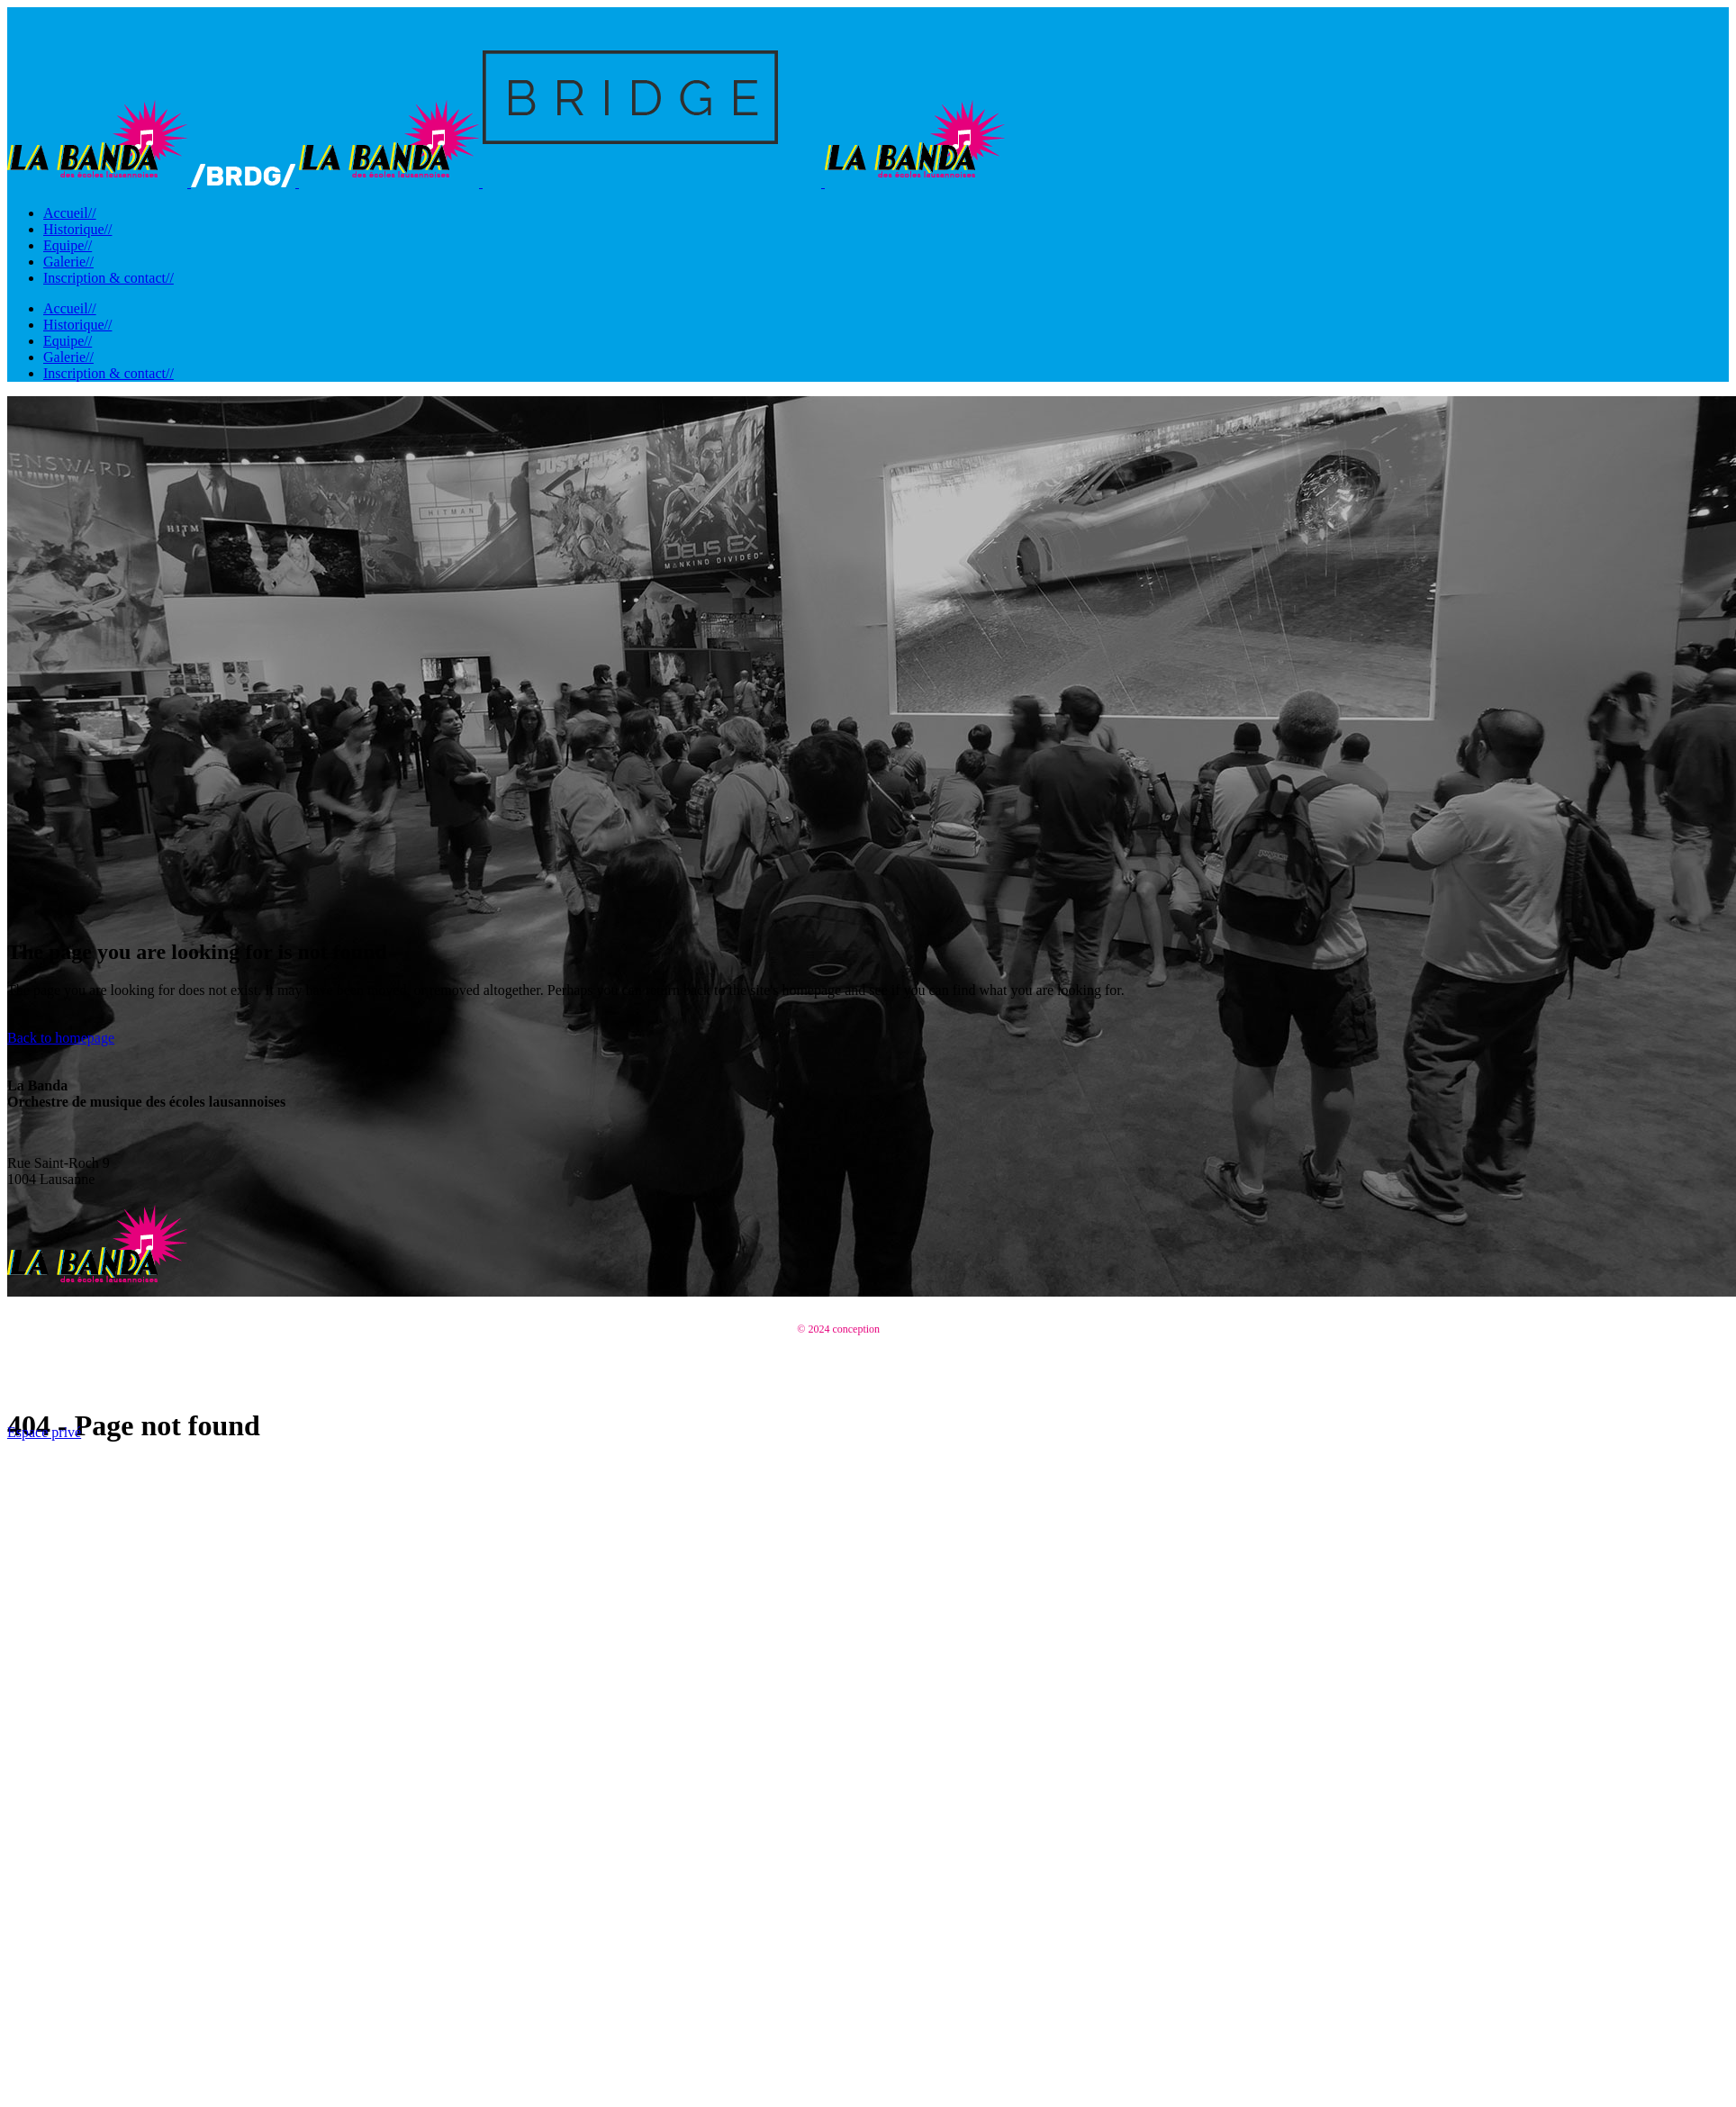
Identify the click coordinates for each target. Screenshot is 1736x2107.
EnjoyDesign (910, 1329)
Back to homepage (60, 1037)
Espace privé (44, 1432)
